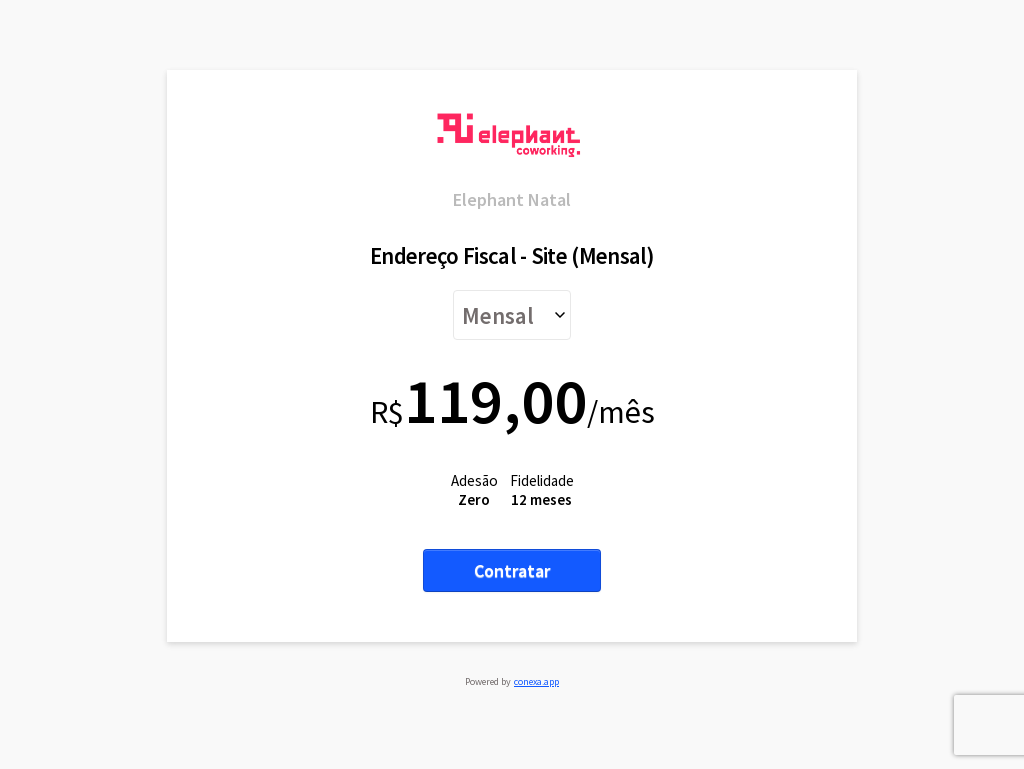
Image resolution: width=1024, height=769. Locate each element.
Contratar (512, 570)
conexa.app (536, 681)
